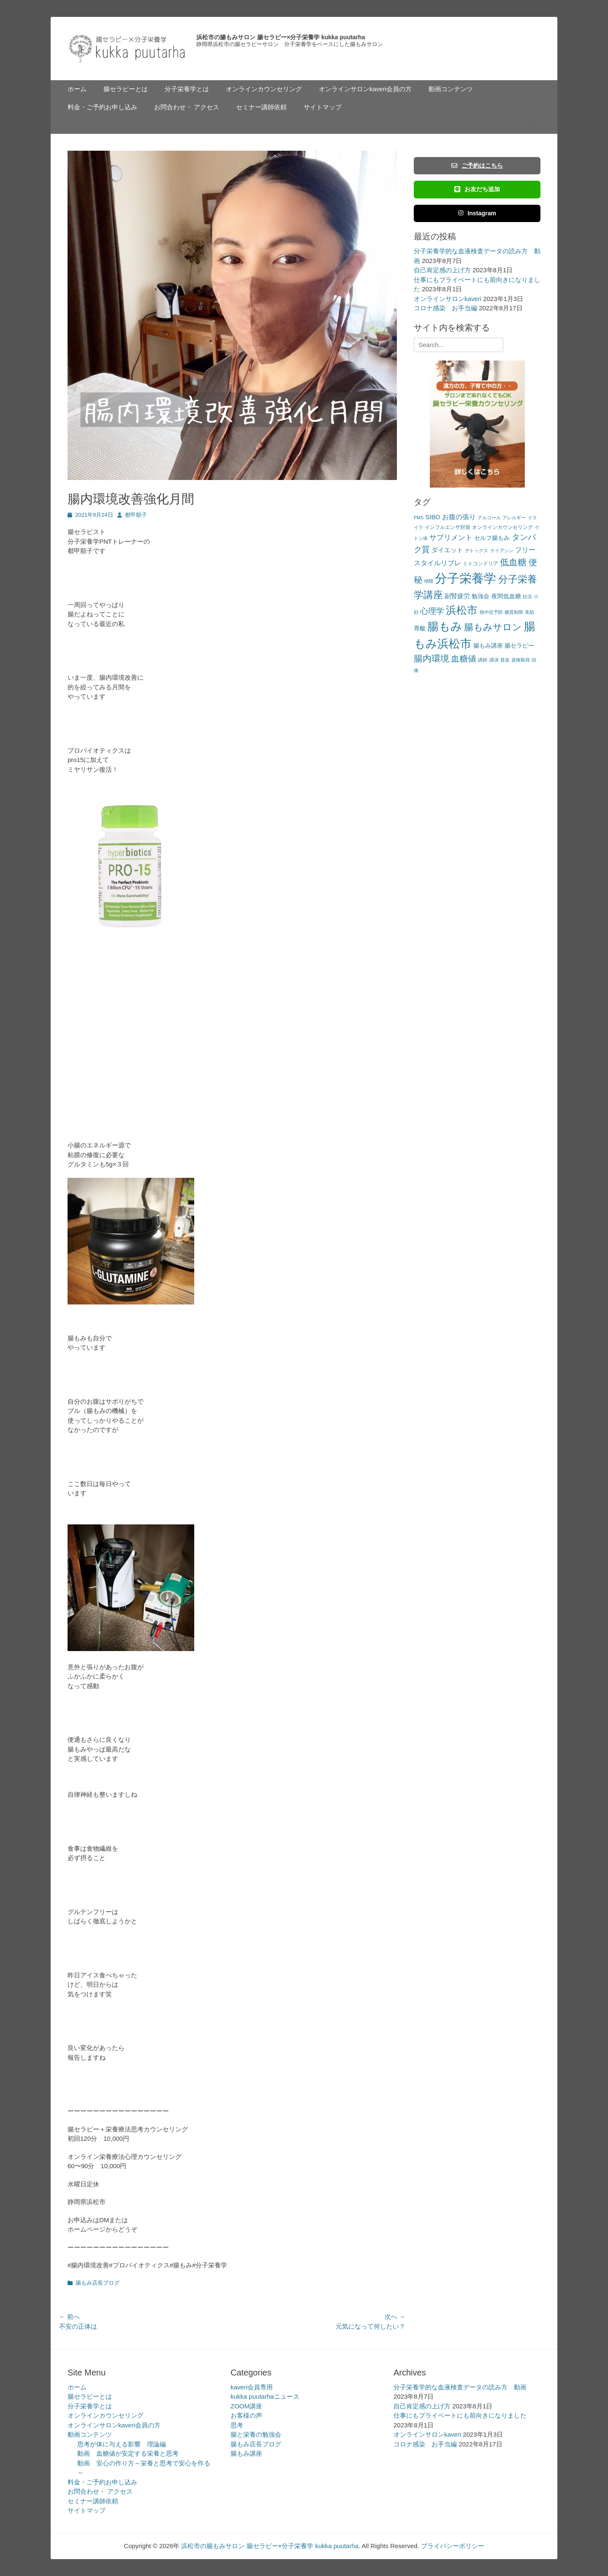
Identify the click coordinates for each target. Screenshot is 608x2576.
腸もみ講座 (246, 2453)
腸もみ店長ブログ (97, 2283)
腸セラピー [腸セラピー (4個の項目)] (519, 646)
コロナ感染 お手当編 (445, 308)
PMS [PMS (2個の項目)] (418, 517)
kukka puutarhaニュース (265, 2396)
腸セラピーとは (125, 88)
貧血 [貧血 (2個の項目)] (505, 659)
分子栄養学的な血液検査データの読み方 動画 (460, 2387)
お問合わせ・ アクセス (186, 107)
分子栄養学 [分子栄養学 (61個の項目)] (465, 578)
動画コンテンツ (451, 88)
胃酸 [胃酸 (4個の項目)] (420, 628)
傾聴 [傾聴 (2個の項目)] (428, 580)
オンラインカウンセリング (264, 88)
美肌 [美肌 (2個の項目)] (529, 612)
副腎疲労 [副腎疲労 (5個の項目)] (457, 595)
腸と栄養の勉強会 (256, 2434)
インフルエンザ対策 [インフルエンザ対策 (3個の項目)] (447, 527)
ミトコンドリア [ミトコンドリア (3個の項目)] (480, 564)
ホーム (77, 88)
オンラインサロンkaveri (447, 298)
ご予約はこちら (477, 165)
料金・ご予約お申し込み (102, 107)
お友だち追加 (477, 189)
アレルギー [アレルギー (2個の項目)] (514, 517)
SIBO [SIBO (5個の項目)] (432, 517)
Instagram (477, 213)
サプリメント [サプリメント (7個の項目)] (450, 538)
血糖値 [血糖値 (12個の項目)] (463, 658)
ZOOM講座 (246, 2406)
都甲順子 (136, 515)
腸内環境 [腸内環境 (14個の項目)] (431, 658)
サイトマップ (323, 107)
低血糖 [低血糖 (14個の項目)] (513, 562)
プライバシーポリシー (452, 2545)
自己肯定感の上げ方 (442, 270)
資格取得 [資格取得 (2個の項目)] (520, 659)
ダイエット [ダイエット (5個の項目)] (447, 549)
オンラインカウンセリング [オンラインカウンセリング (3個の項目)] (502, 527)
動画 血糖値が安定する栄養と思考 (128, 2453)
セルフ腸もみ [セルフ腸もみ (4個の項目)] (492, 538)
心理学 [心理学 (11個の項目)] (432, 611)
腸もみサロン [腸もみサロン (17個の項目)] (493, 627)
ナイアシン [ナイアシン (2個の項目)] (501, 550)
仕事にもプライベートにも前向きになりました (460, 2415)
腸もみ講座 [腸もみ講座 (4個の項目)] (488, 646)
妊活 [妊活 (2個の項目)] (527, 596)
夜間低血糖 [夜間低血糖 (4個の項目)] (506, 596)
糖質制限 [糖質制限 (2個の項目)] (514, 612)
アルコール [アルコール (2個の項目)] (489, 517)
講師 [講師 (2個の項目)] (482, 659)
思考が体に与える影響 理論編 (121, 2444)
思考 (237, 2425)
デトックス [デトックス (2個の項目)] (476, 550)
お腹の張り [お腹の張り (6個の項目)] (459, 517)
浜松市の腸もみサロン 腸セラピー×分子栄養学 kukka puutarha (280, 37)
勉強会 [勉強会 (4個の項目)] (480, 596)
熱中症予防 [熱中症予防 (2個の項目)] (491, 612)
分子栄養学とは (187, 88)
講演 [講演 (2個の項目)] (494, 659)
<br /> (93, 1025)
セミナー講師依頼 (261, 107)
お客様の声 (246, 2415)
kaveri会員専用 (252, 2387)
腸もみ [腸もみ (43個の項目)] (444, 626)
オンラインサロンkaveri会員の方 (365, 88)
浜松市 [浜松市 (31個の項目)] (462, 610)
